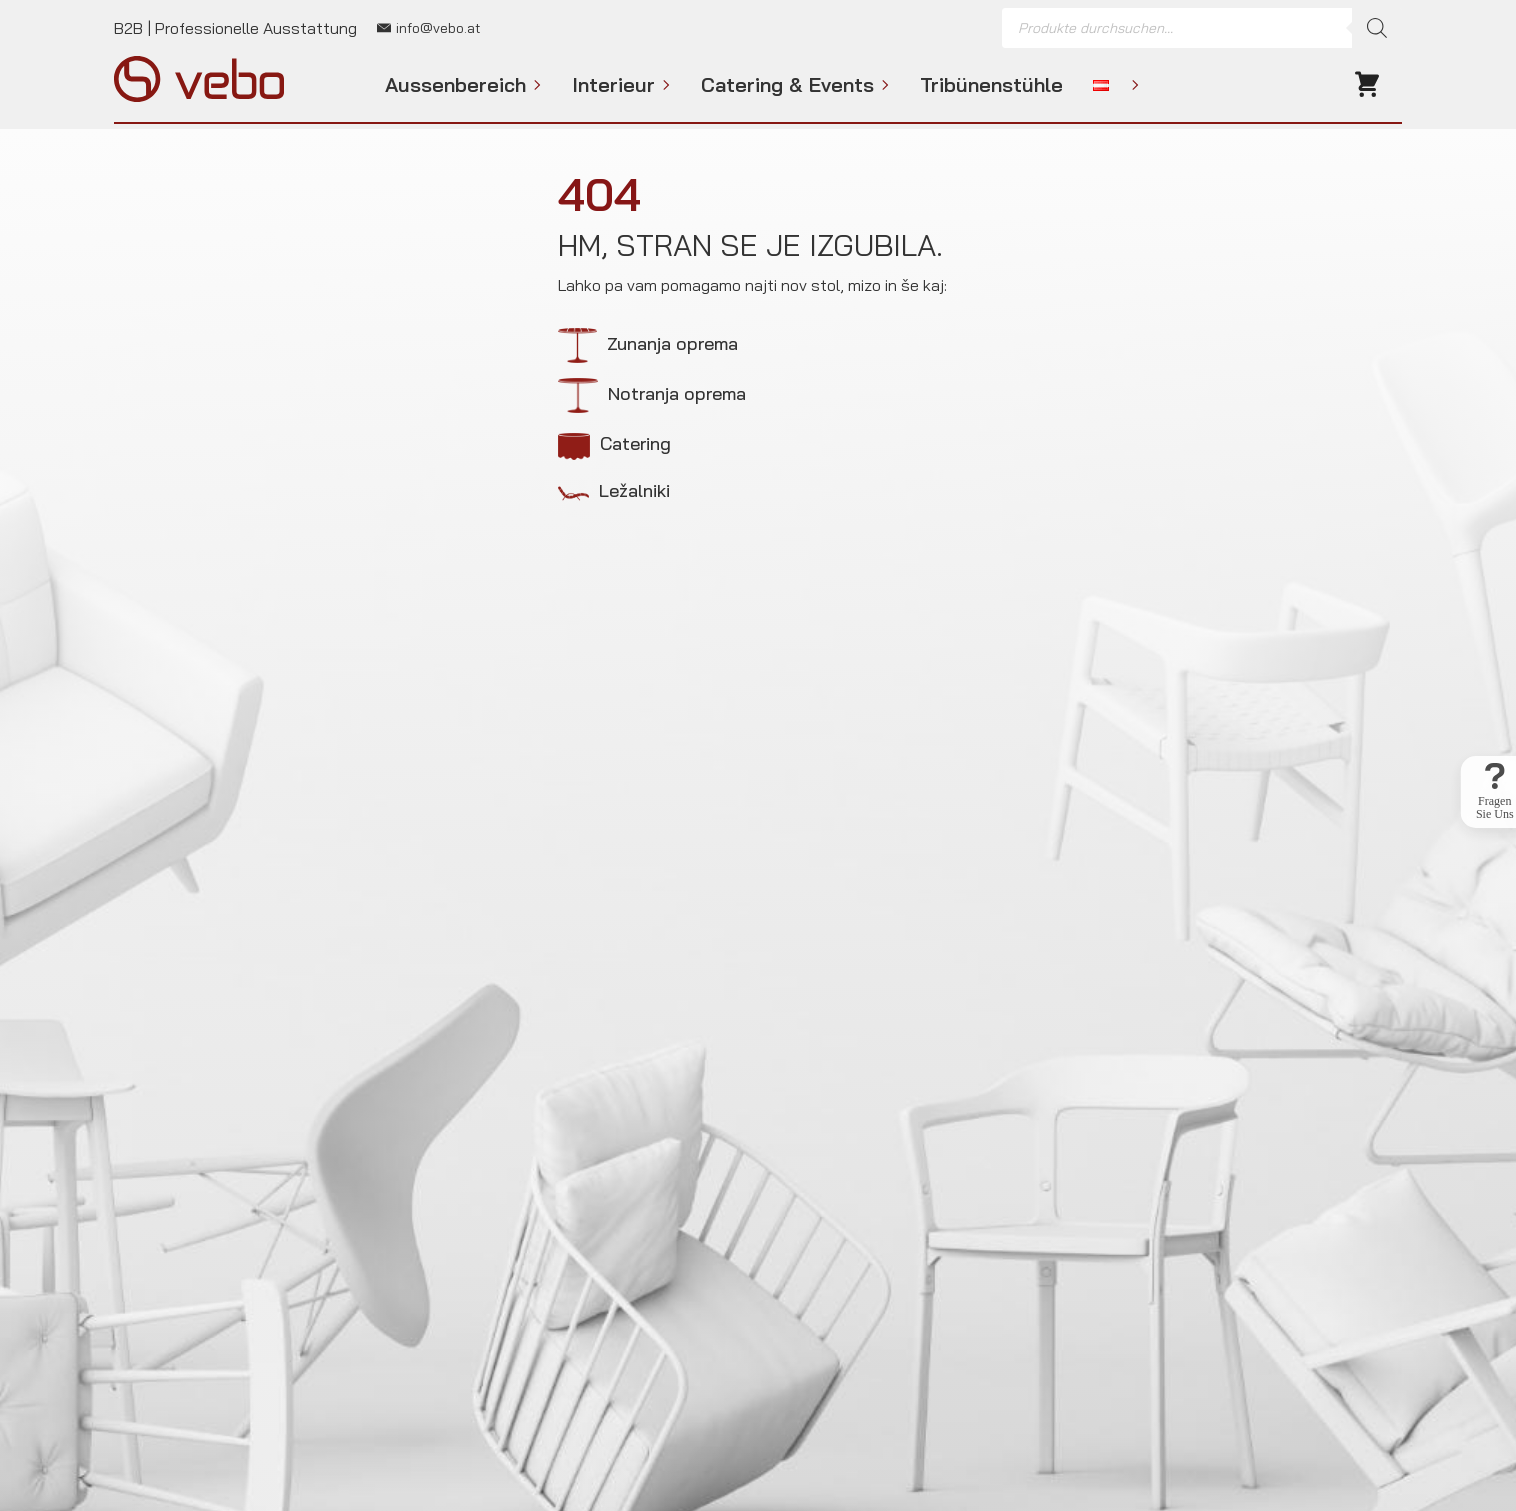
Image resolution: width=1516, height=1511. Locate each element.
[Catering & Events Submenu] (882, 85)
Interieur (613, 85)
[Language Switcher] (1132, 85)
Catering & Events (787, 85)
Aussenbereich (455, 85)
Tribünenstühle (991, 85)
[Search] (1377, 28)
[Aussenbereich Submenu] (534, 85)
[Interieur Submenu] (663, 85)
